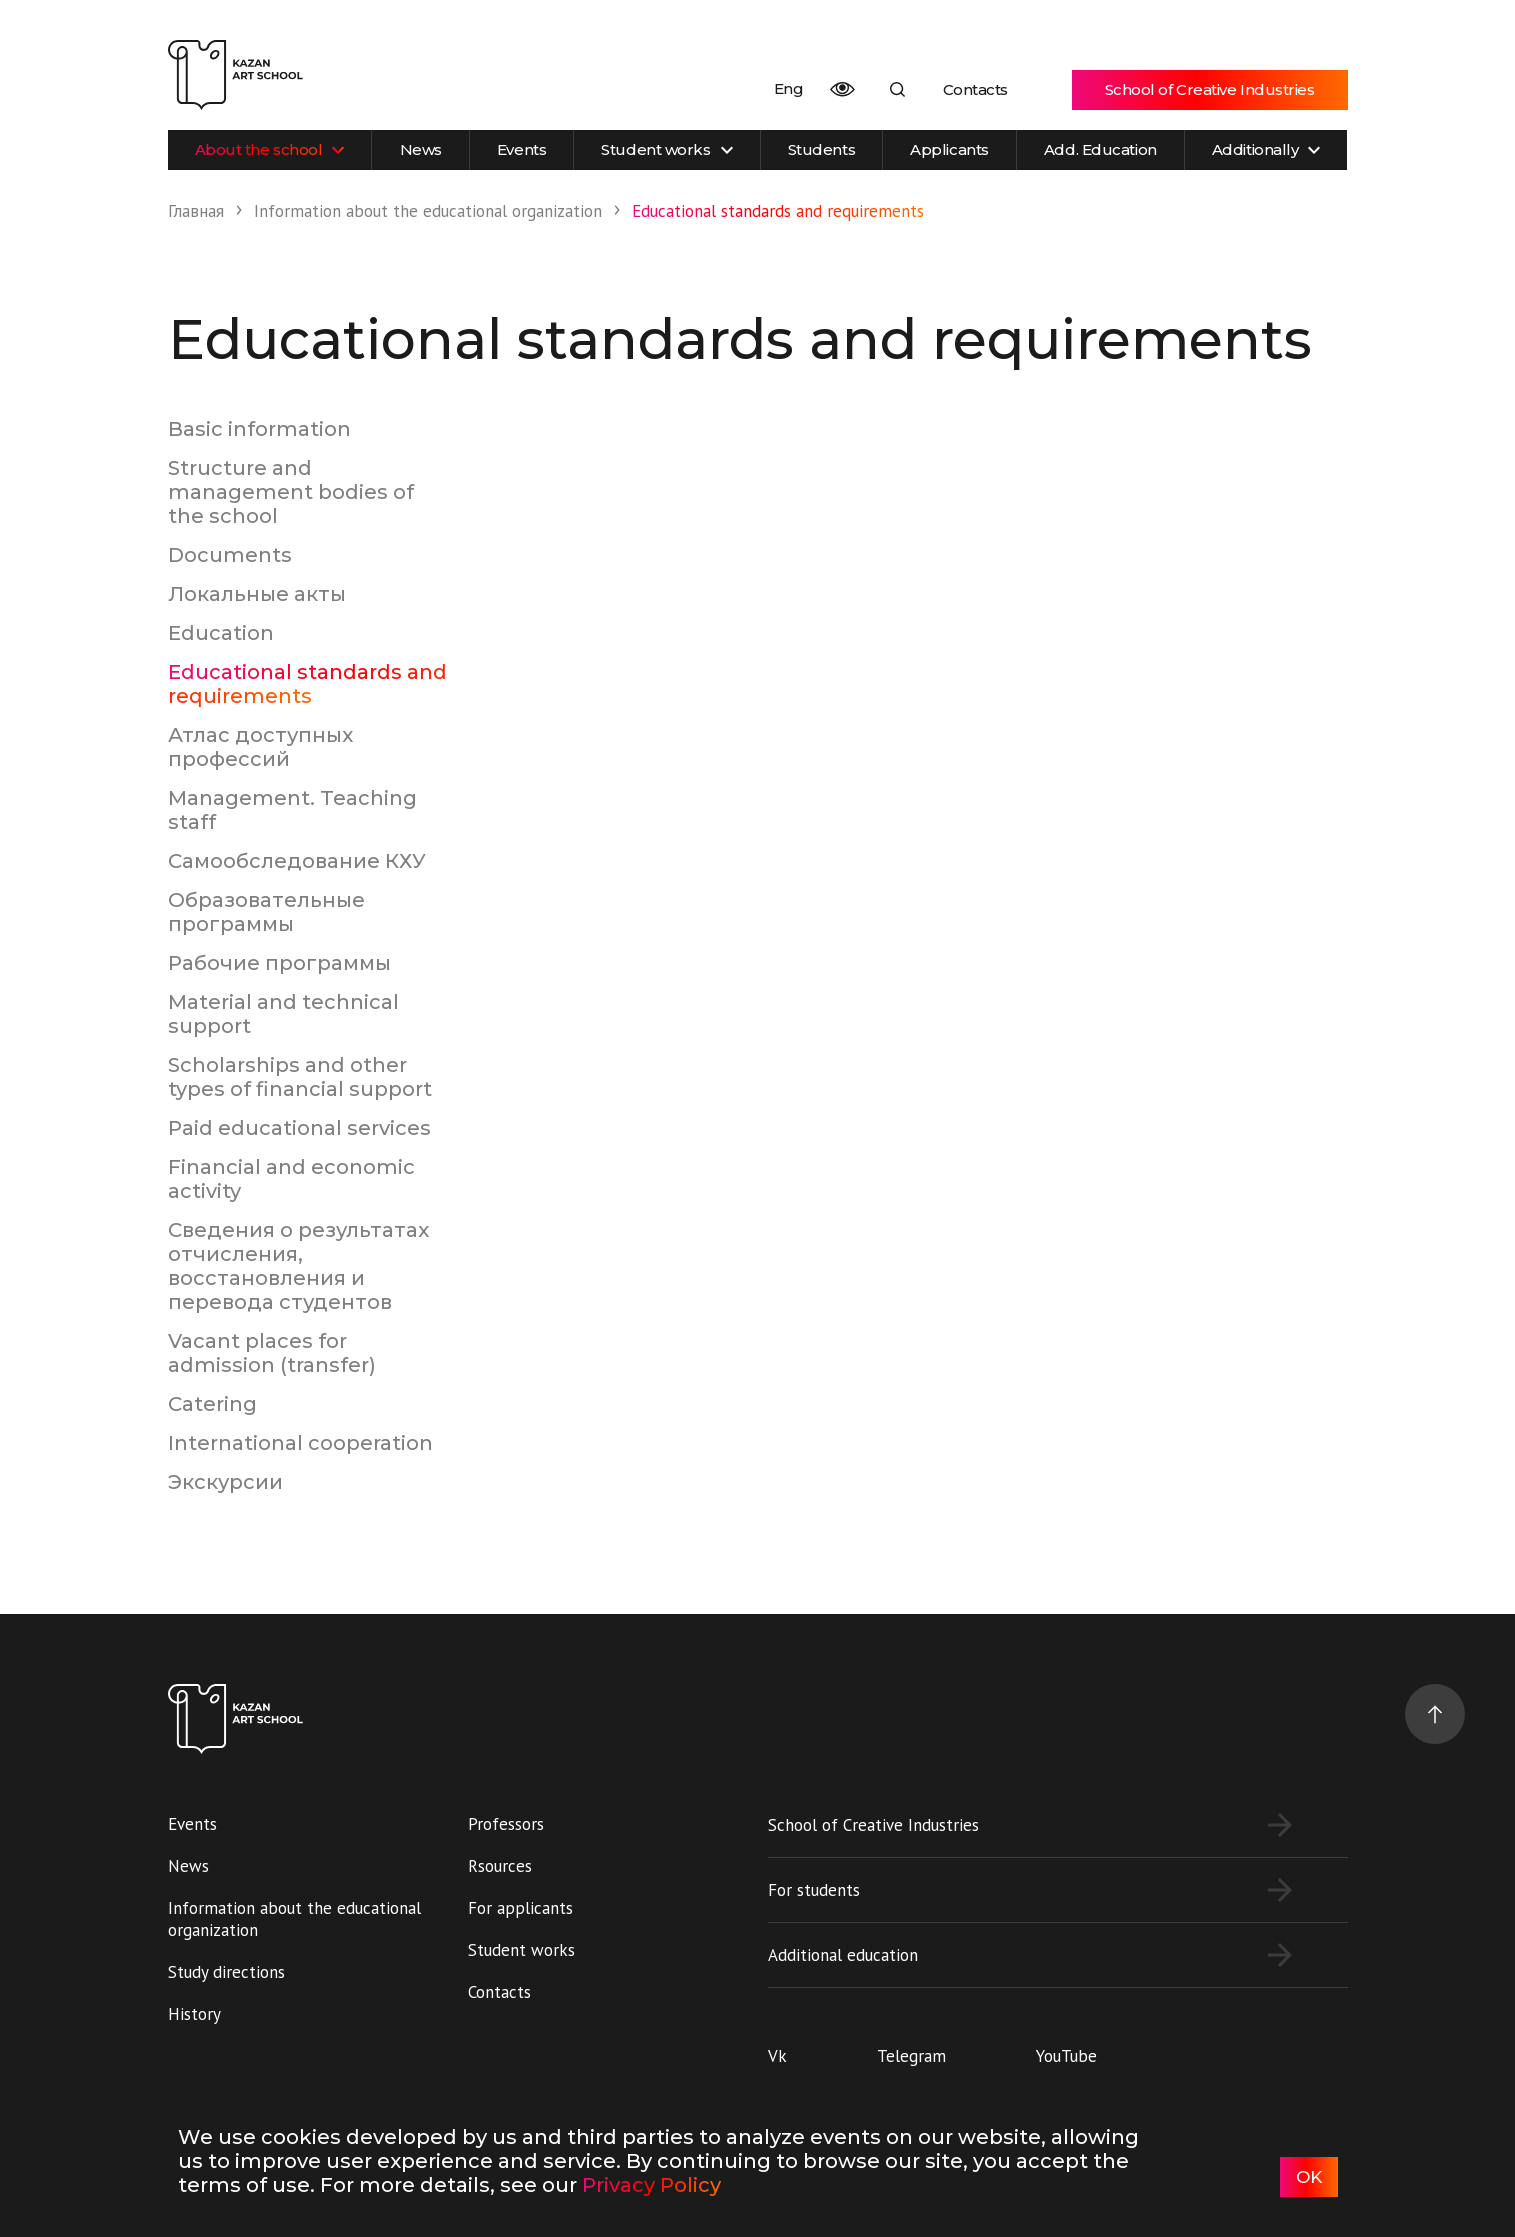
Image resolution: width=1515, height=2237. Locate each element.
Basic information (259, 429)
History (194, 2014)
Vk (777, 2056)
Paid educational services (299, 1128)
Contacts (975, 89)
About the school (270, 149)
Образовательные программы (266, 912)
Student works (666, 149)
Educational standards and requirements (307, 684)
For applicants (520, 1908)
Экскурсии (225, 1482)
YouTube (1066, 2056)
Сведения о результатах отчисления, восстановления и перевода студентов (298, 1266)
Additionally (1266, 149)
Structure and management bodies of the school (291, 492)
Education (221, 633)
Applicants (949, 149)
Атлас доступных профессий (260, 747)
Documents (230, 555)
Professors (506, 1824)
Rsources (500, 1866)
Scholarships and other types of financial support (300, 1077)
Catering (212, 1404)
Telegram (911, 2056)
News (421, 149)
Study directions (226, 1972)
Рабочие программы (279, 963)
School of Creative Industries (1210, 89)
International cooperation (300, 1443)
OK (1309, 2177)
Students (821, 149)
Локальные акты (257, 594)
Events (521, 149)
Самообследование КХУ (297, 861)
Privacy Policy (651, 2185)
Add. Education (1100, 149)
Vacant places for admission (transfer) (272, 1353)
